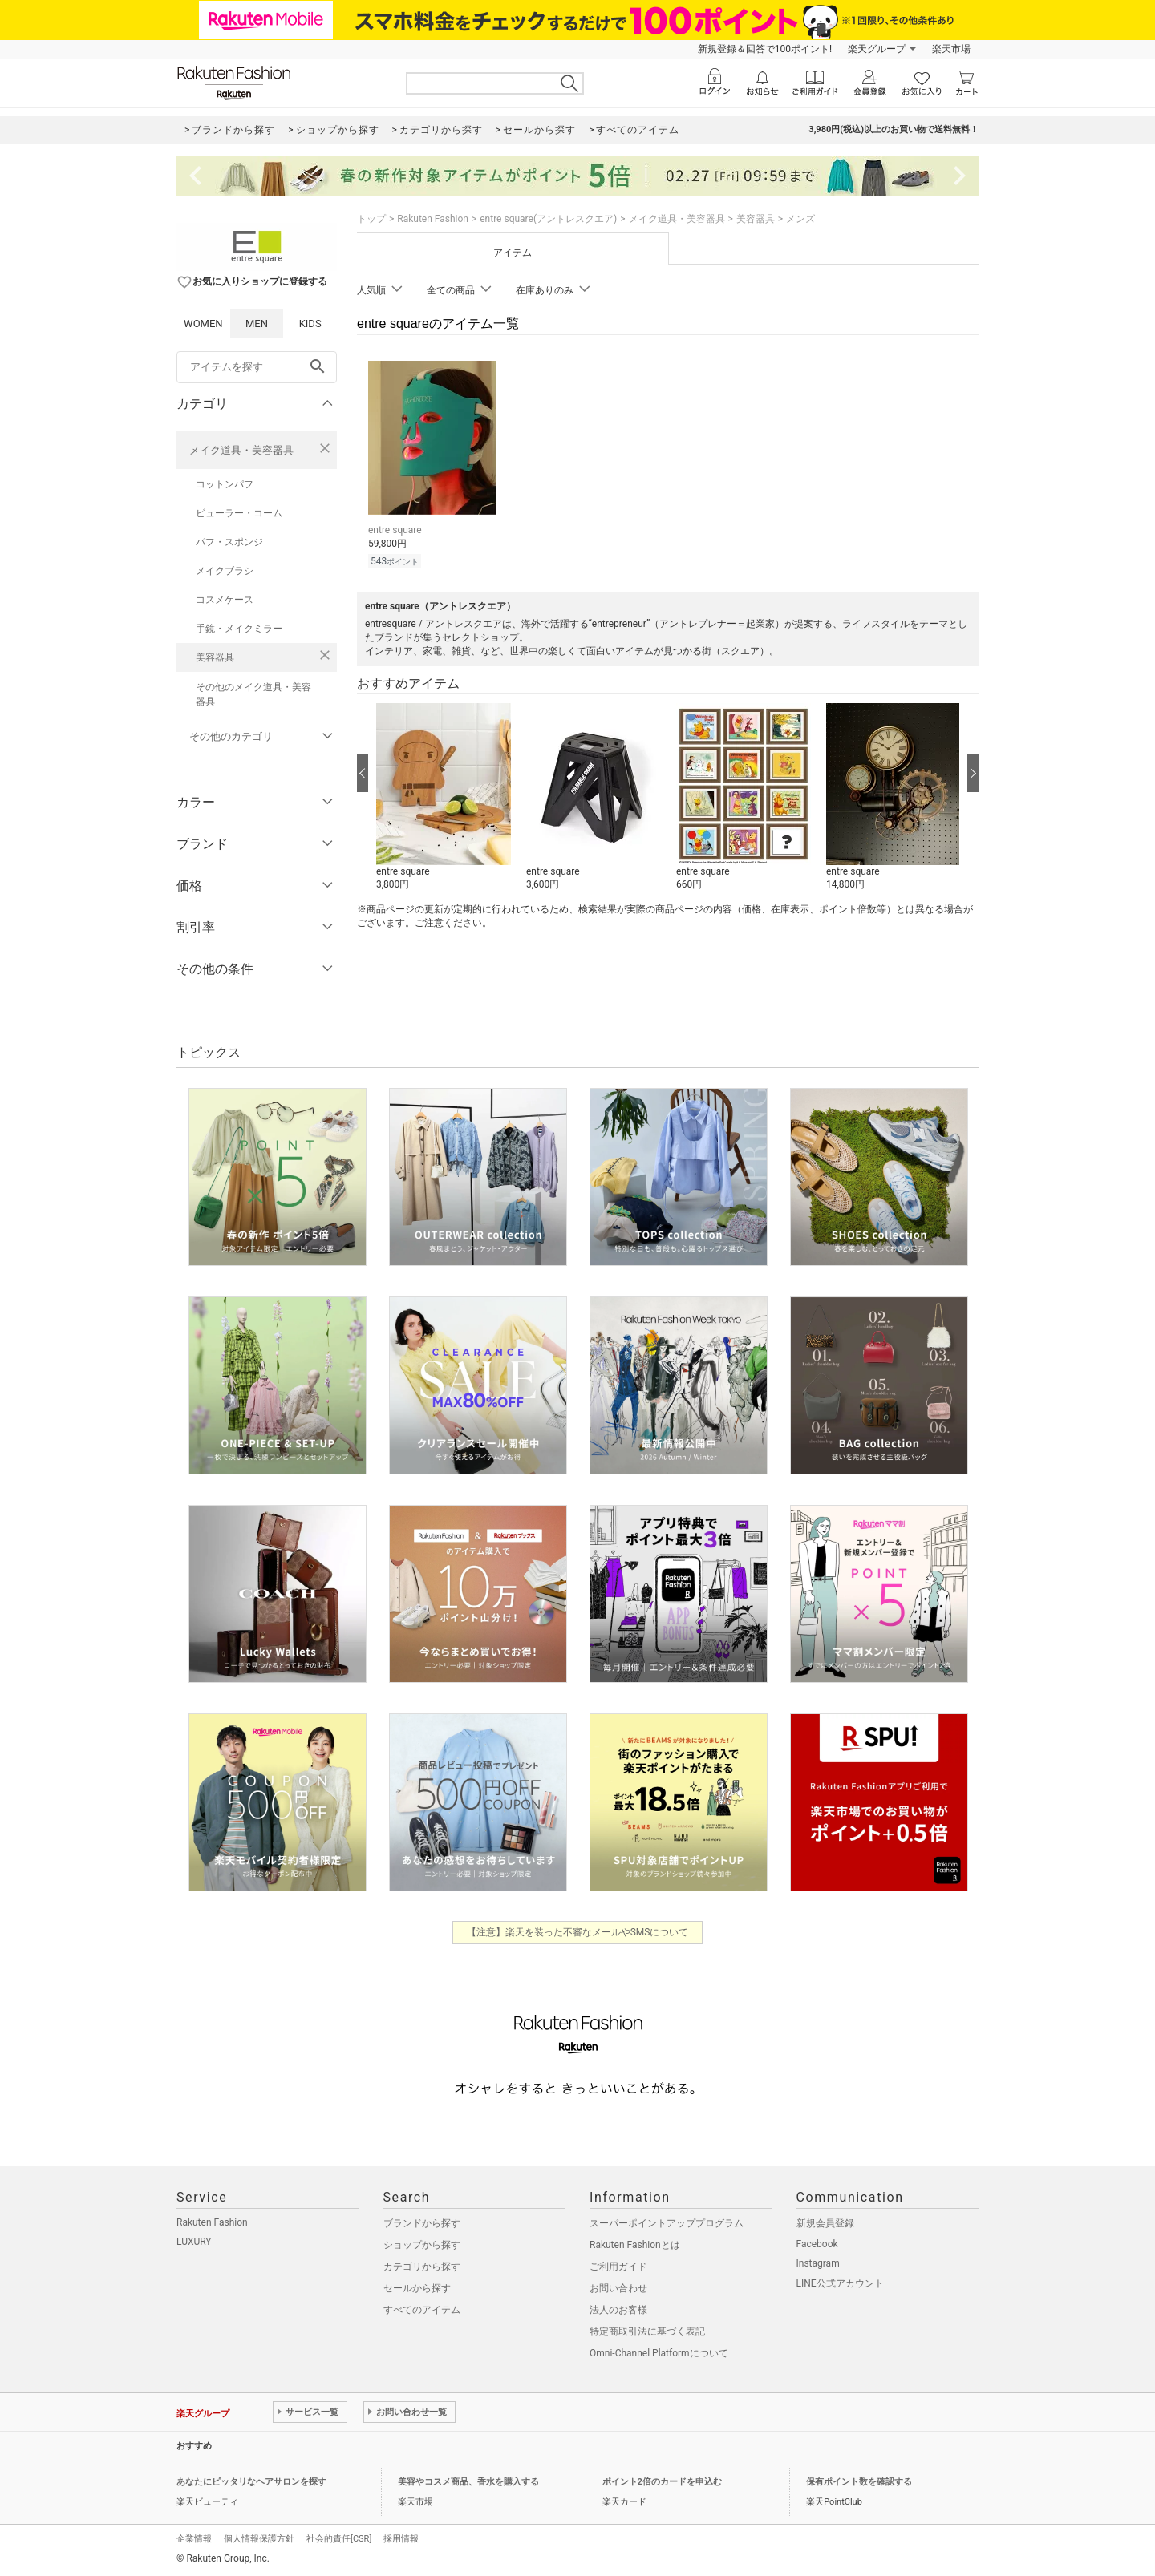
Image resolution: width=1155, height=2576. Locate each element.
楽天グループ (877, 49)
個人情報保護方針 (259, 2539)
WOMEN (203, 323)
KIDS (310, 323)
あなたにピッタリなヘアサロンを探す (251, 2482)
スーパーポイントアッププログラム (667, 2223)
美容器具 (215, 657)
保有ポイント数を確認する (859, 2482)
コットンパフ (224, 484)
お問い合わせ (618, 2288)
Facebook (817, 2244)
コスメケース (224, 599)
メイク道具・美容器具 (241, 450)
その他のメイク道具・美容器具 (253, 694)
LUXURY (194, 2241)
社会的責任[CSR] (338, 2539)
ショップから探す (421, 2244)
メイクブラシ (224, 570)
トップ (371, 218)
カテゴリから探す (421, 2266)
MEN (256, 323)
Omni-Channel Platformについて (659, 2353)
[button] (443, 797)
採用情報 (401, 2539)
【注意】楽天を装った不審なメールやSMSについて (578, 1932)
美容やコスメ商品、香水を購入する (468, 2482)
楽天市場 (951, 49)
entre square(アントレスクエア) (548, 218)
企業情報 (194, 2539)
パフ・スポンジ (229, 542)
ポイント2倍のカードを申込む (662, 2482)
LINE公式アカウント (840, 2283)
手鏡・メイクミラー (239, 628)
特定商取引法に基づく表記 (647, 2331)
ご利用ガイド (618, 2266)
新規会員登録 (825, 2223)
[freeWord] (256, 367)
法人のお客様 (618, 2309)
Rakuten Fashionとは (635, 2244)
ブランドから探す (421, 2223)
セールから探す (417, 2288)
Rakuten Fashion (432, 218)
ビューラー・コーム (239, 513)
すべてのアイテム (421, 2309)
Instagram (818, 2263)
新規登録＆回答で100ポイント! (765, 49)
